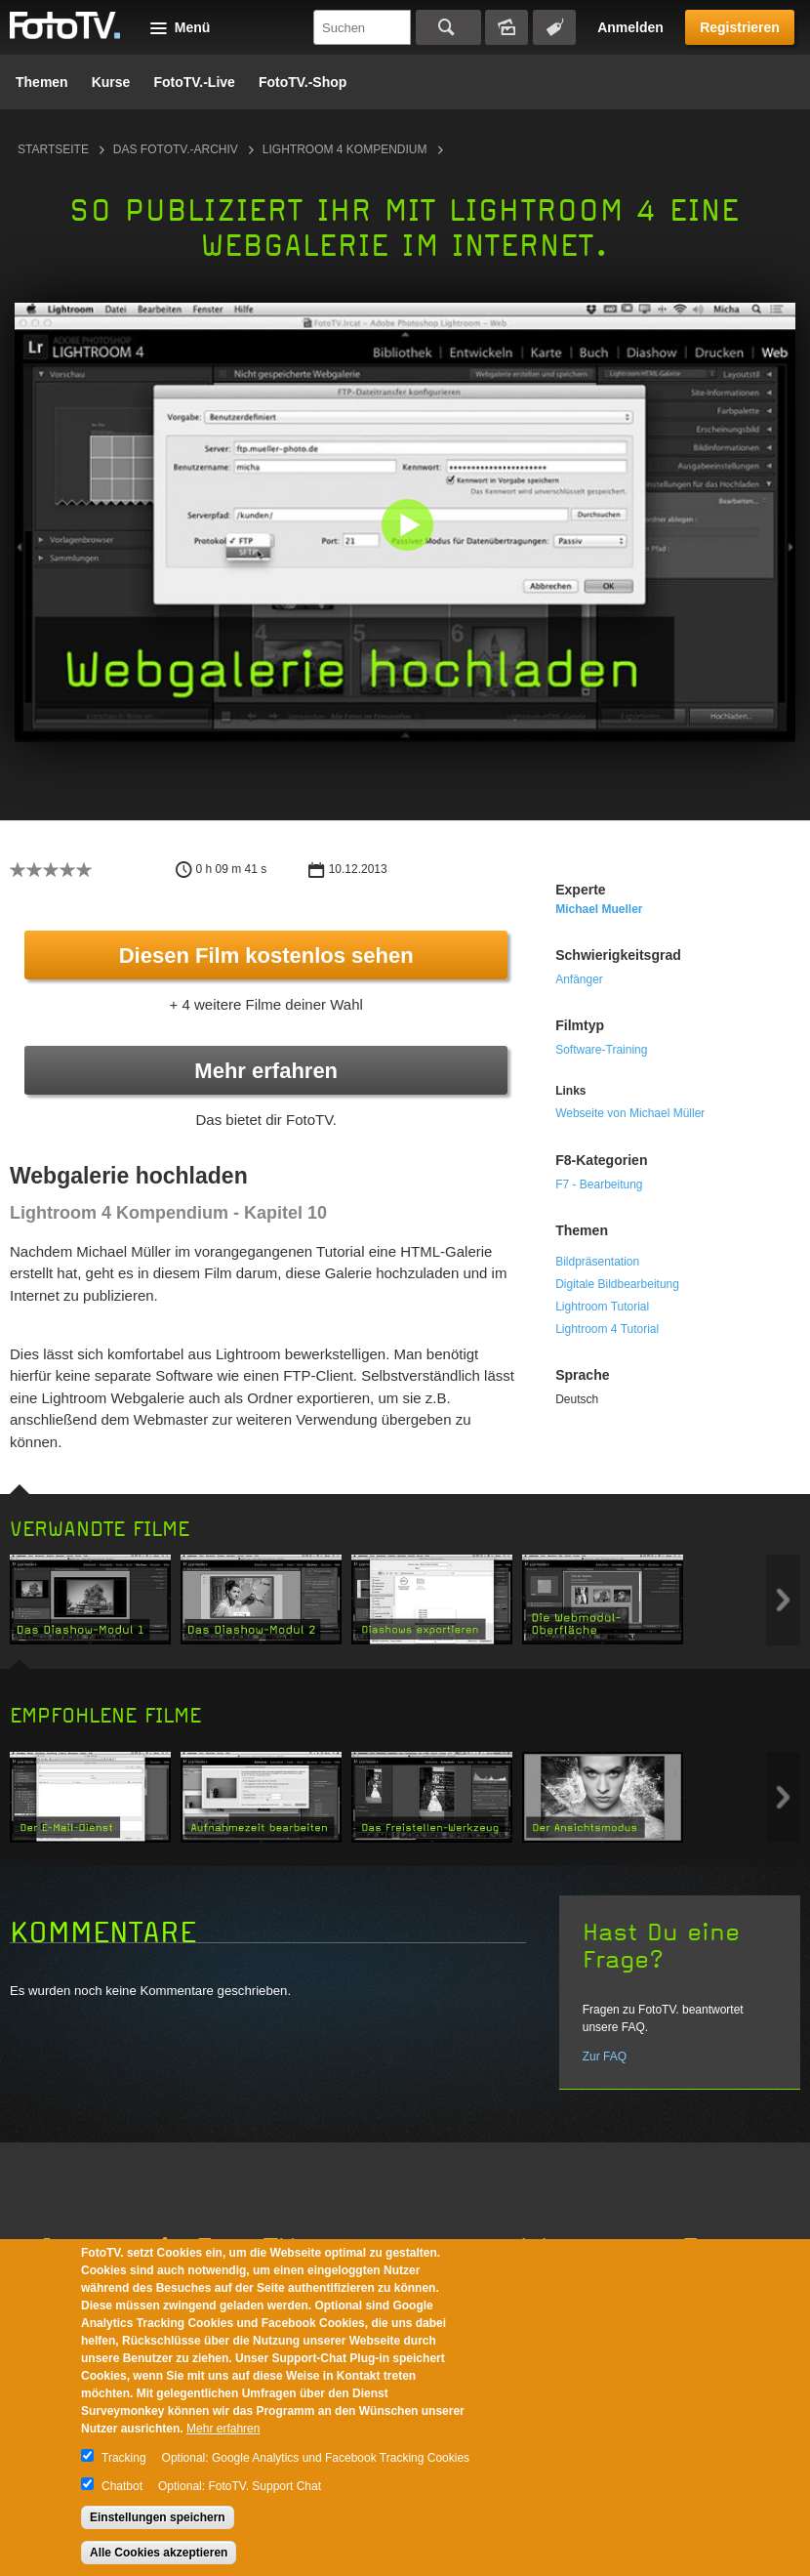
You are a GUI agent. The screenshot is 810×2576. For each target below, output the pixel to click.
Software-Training (601, 1050)
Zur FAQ (605, 2056)
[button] (409, 527)
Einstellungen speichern (157, 2517)
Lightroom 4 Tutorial (607, 1329)
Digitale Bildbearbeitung (617, 1284)
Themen (42, 82)
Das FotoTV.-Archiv (175, 149)
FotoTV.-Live (194, 82)
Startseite (53, 149)
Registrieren (740, 27)
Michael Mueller (598, 909)
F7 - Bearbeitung (598, 1184)
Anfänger (579, 979)
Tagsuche (554, 27)
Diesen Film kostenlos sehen (266, 955)
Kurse (111, 82)
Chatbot (121, 2486)
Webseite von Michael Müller (630, 1113)
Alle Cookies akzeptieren (158, 2552)
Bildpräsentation (597, 1261)
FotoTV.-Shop (302, 82)
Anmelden (630, 27)
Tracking (123, 2458)
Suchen (448, 27)
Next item (783, 1600)
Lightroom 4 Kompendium (345, 149)
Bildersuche (506, 27)
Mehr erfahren (266, 1071)
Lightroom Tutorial (602, 1306)
